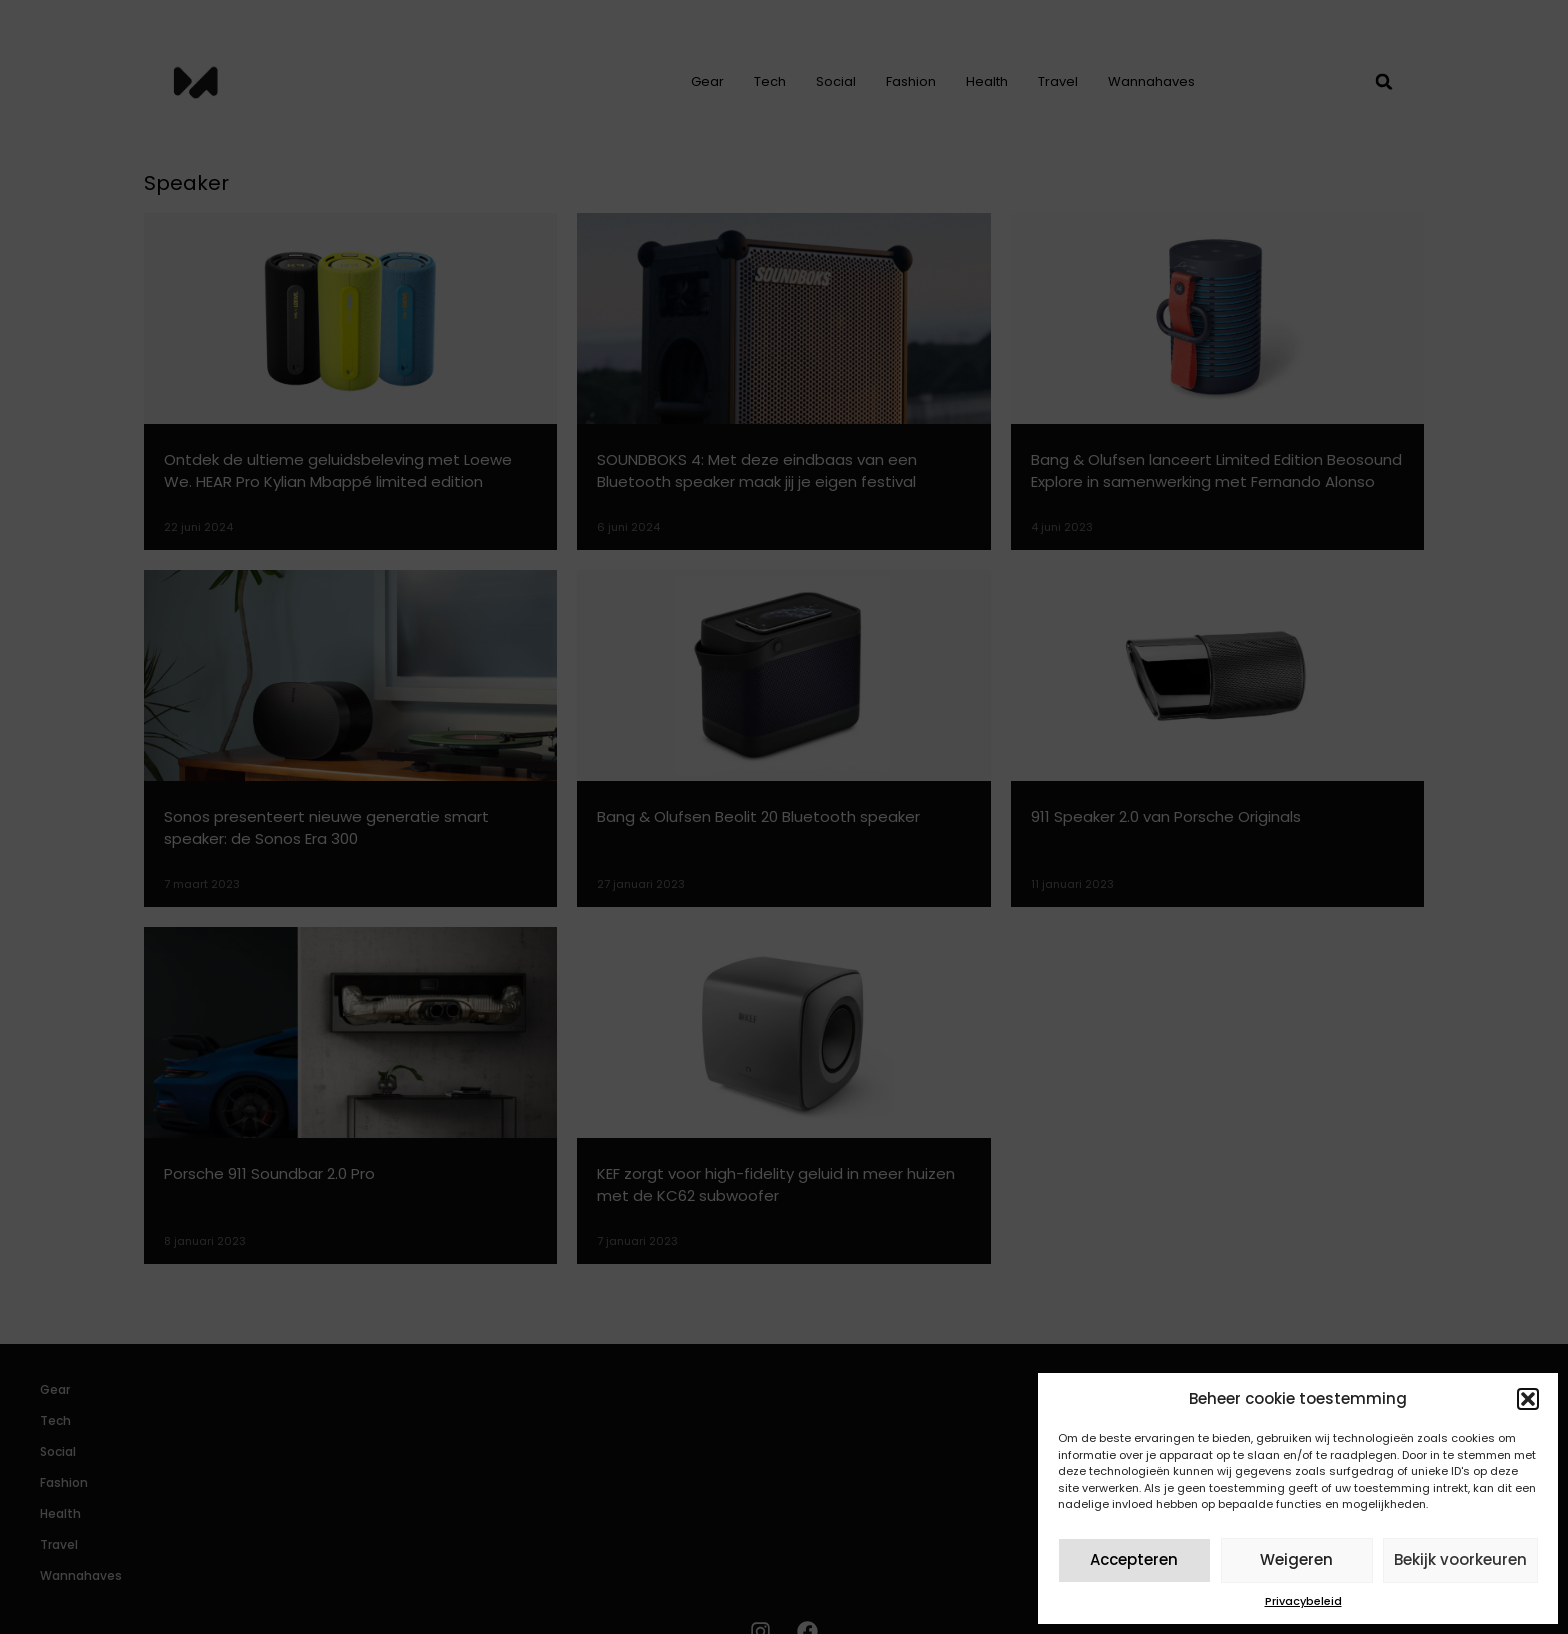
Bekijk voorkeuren (1460, 1559)
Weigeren (1296, 1559)
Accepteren (1134, 1559)
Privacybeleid (1303, 1601)
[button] (1528, 1399)
